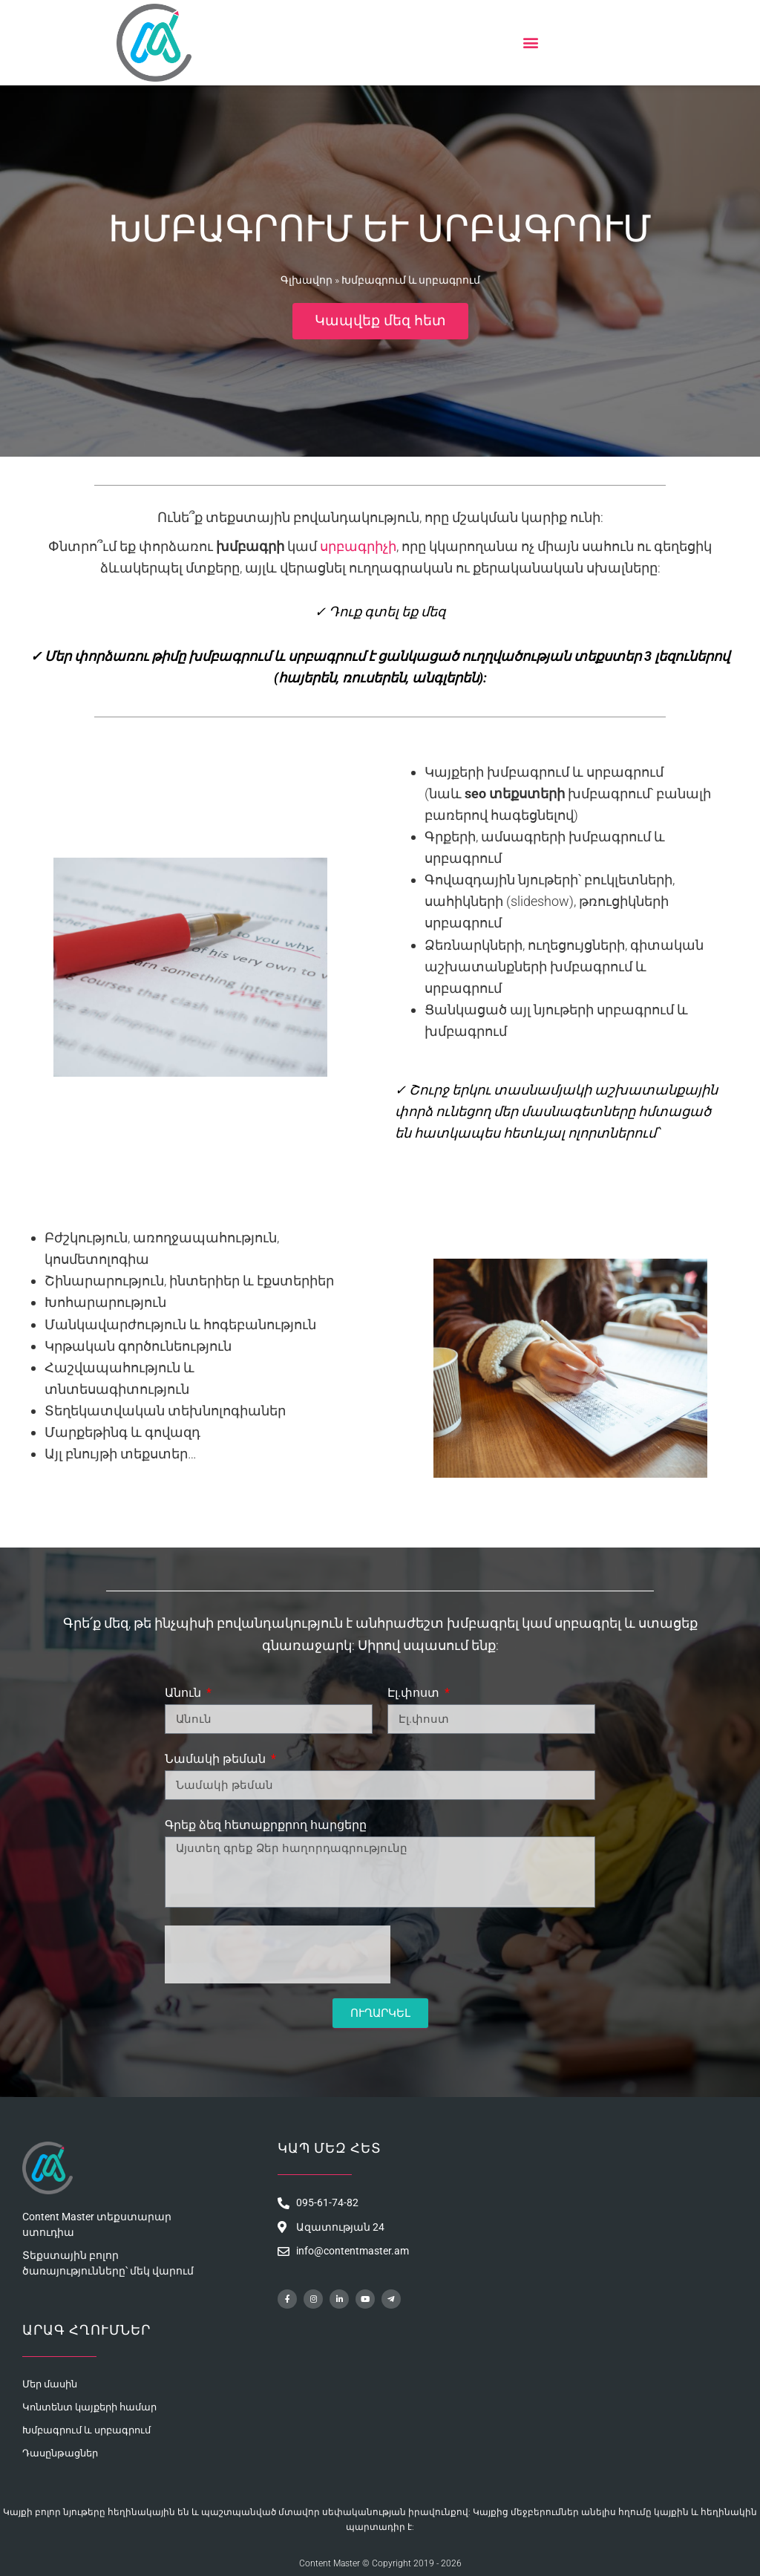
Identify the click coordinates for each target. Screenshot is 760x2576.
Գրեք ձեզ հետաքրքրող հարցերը (266, 1825)
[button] (530, 42)
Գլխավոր (306, 279)
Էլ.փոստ (414, 1693)
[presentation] (277, 1954)
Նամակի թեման (217, 1759)
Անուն (184, 1693)
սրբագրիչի (358, 546)
